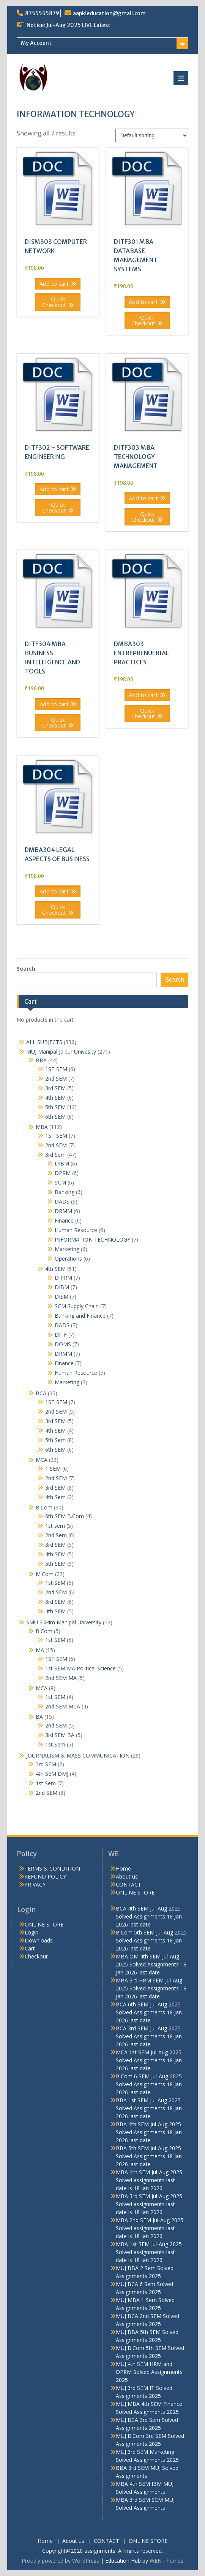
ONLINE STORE (135, 1892)
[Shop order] (151, 135)
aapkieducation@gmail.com (109, 13)
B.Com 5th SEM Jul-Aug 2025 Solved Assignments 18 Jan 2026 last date (151, 1940)
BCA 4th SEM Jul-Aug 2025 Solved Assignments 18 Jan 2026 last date (149, 1916)
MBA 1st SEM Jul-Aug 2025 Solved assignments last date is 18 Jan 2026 (149, 2252)
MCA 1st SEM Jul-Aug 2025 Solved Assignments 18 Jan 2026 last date (149, 2060)
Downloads (39, 1940)
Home (123, 1868)
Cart (30, 1948)
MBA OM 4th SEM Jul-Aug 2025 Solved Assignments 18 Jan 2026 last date (151, 1964)
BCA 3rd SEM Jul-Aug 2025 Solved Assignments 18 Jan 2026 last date (149, 2036)
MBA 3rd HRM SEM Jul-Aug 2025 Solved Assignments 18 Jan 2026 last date (151, 1988)
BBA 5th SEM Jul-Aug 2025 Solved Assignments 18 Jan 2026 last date (149, 2156)
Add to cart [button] (54, 283)
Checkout (36, 1956)
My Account (36, 43)
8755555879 (42, 13)
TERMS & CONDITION (52, 1868)
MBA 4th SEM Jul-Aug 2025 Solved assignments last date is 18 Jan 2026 (149, 2180)
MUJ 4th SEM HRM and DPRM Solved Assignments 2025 (149, 2371)
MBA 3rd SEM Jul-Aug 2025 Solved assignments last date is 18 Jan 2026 (149, 2204)
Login (31, 1932)
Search (26, 968)
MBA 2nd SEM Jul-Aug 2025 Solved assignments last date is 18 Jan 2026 (149, 2228)
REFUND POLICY (45, 1876)
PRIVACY (35, 1884)
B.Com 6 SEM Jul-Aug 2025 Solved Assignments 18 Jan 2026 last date (149, 2084)
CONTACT (128, 1884)
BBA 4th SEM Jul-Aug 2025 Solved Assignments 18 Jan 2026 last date (149, 2132)
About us (127, 1876)
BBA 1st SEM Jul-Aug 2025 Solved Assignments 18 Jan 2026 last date (149, 2108)
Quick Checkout (54, 302)
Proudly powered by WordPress (60, 2560)
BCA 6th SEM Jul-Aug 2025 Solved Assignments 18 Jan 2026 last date (149, 2012)
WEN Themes (166, 2560)
